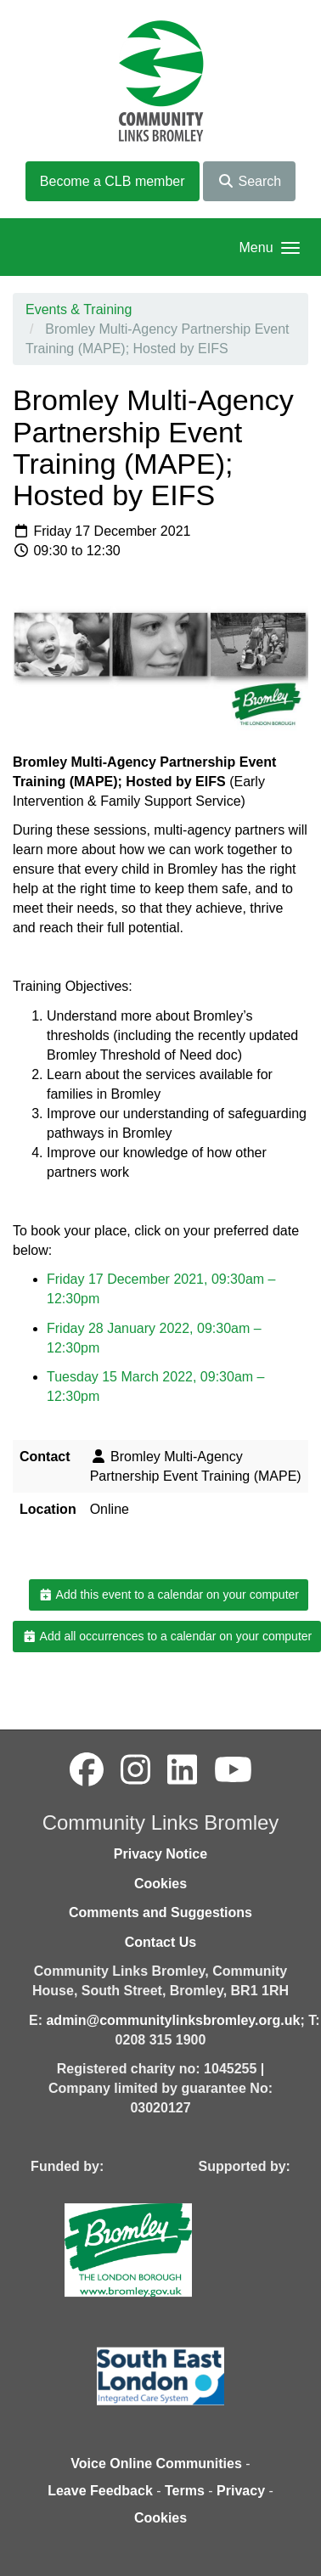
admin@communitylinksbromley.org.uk (173, 2020)
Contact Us (160, 1942)
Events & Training (78, 309)
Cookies (160, 1883)
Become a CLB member (112, 181)
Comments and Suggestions (160, 1912)
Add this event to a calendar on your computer (168, 1594)
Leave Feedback (100, 2490)
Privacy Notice (160, 1854)
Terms (185, 2490)
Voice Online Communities (156, 2463)
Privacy (241, 2490)
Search (249, 181)
